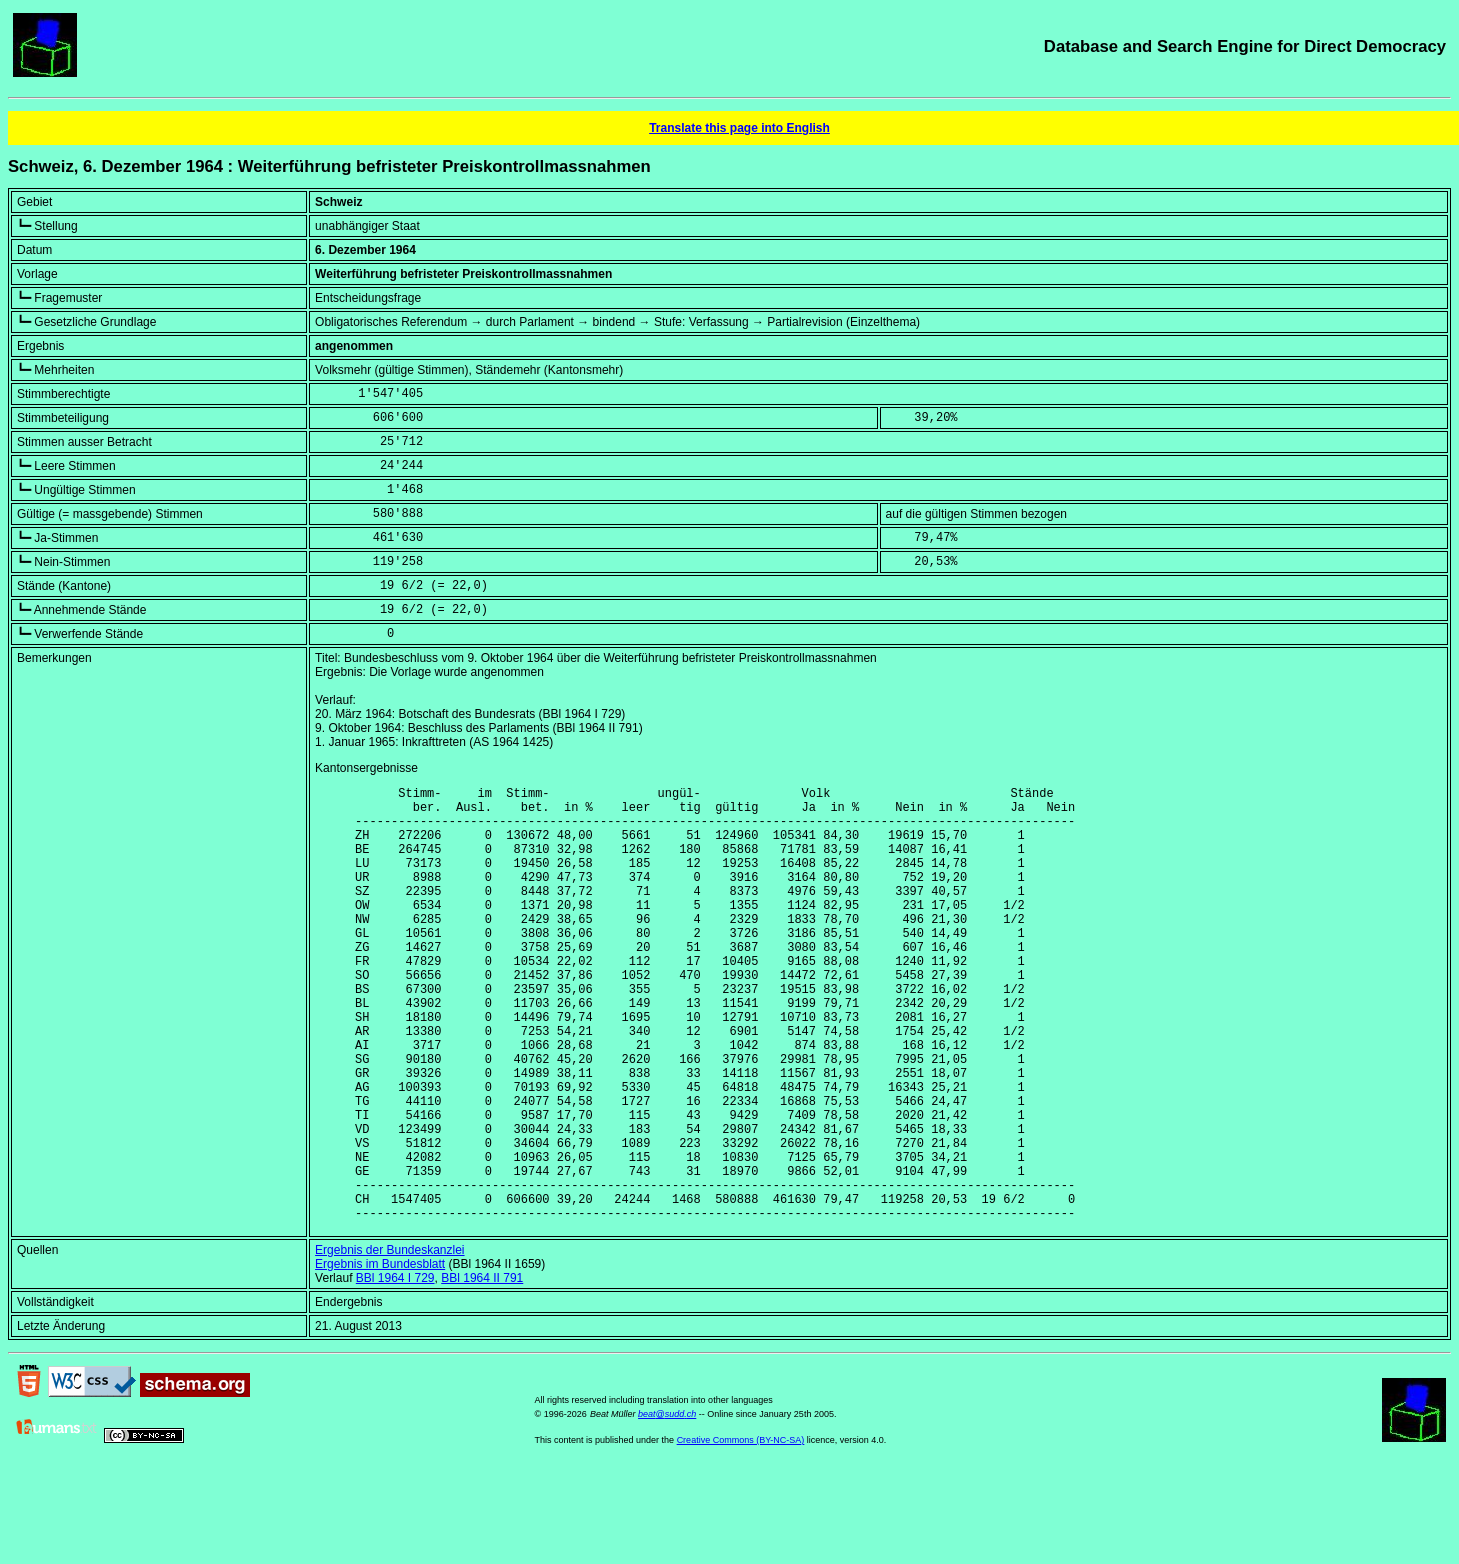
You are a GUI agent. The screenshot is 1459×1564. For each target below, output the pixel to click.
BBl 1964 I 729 (395, 1371)
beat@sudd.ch (667, 1507)
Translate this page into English (739, 128)
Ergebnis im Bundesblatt (380, 1357)
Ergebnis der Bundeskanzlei (389, 1343)
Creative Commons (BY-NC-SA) (741, 1533)
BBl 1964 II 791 (482, 1371)
